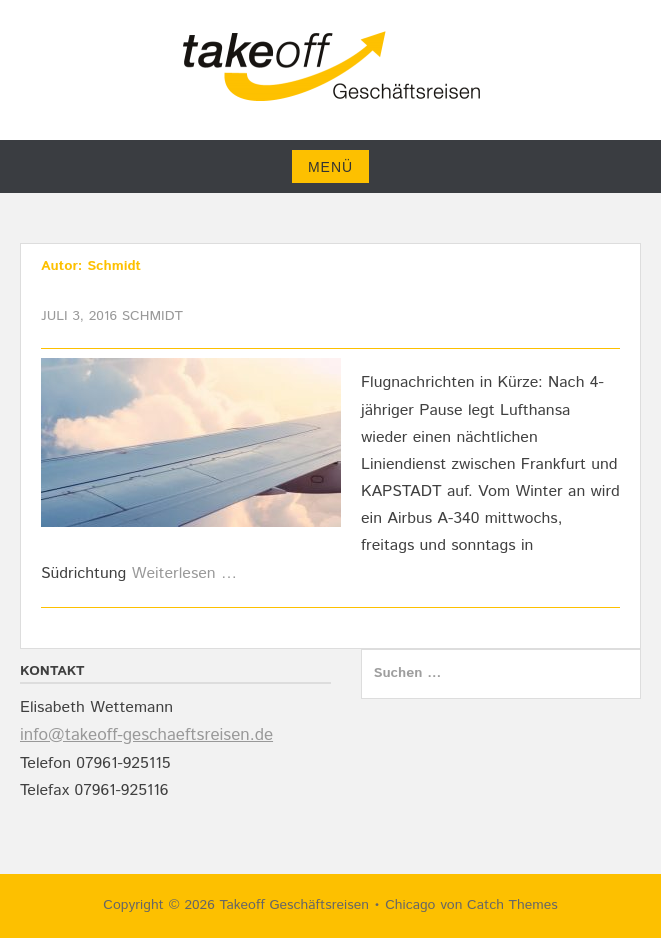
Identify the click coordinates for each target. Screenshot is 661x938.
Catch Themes (512, 905)
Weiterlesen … (184, 573)
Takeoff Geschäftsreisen (293, 905)
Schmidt (152, 316)
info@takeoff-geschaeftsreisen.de (146, 735)
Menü (330, 167)
